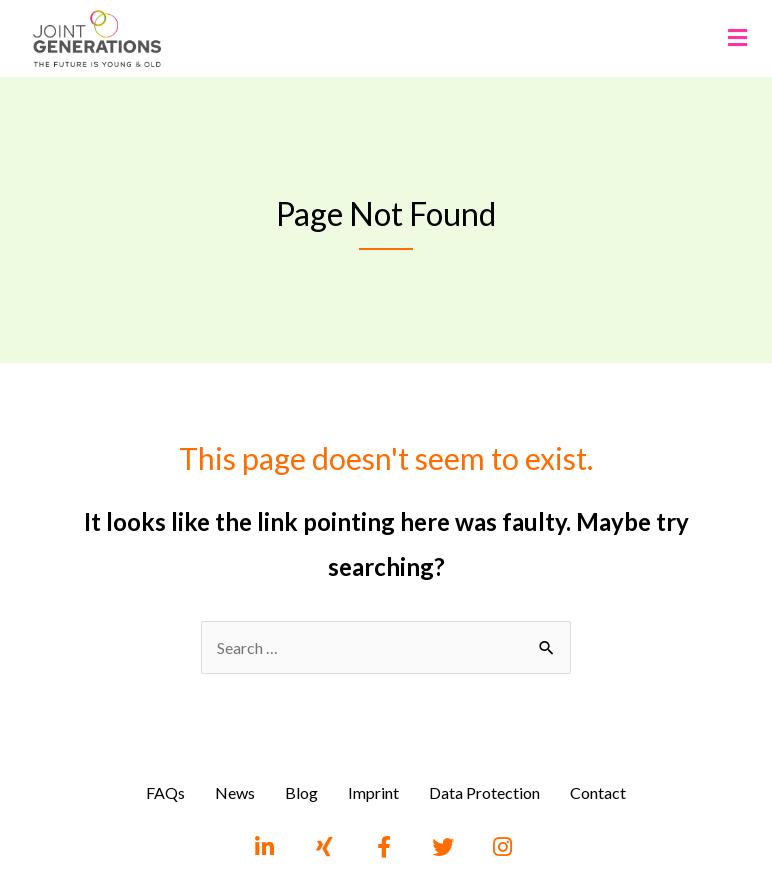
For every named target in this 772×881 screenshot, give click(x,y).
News (235, 792)
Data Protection (484, 792)
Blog (301, 792)
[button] (737, 38)
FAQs (165, 792)
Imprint (373, 792)
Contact (598, 792)
